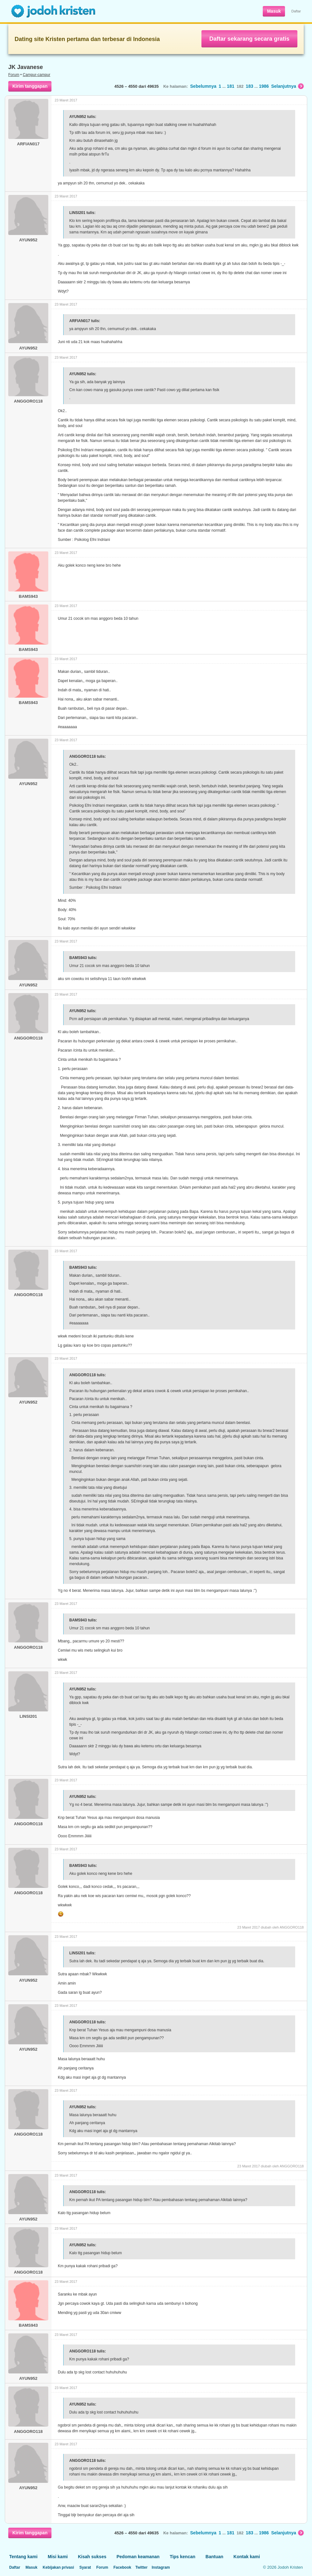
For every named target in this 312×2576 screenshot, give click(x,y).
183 (249, 86)
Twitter (141, 2567)
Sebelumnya (203, 86)
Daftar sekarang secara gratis (249, 39)
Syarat (85, 2567)
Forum (13, 75)
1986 (264, 86)
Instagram (161, 2567)
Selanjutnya (287, 86)
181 (230, 86)
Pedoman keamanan (138, 2556)
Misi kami (58, 2556)
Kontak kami (247, 2556)
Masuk (274, 11)
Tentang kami (23, 2556)
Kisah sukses (92, 2556)
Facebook (122, 2567)
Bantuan (214, 2556)
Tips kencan (182, 2556)
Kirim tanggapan (29, 86)
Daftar (296, 11)
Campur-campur (37, 75)
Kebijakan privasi (58, 2567)
